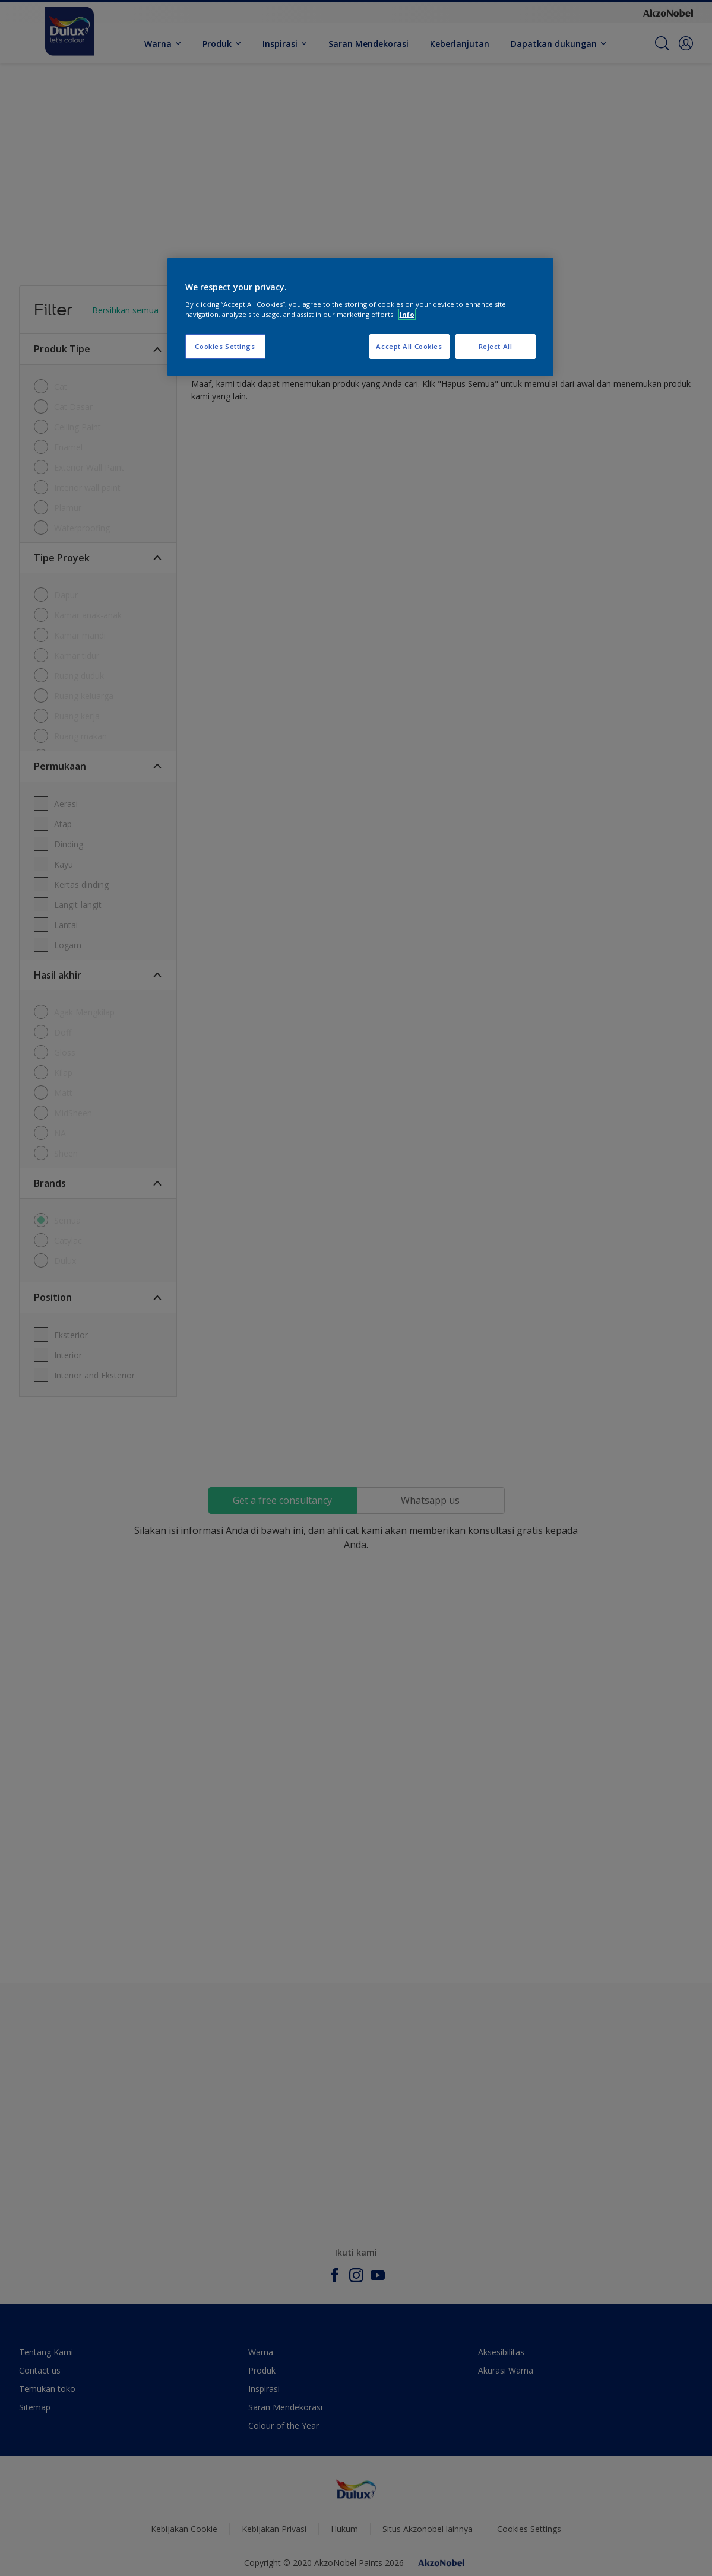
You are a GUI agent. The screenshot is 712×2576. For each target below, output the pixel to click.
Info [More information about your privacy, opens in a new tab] (407, 314)
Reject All (495, 346)
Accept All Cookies (409, 346)
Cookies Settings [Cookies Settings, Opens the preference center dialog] (225, 346)
